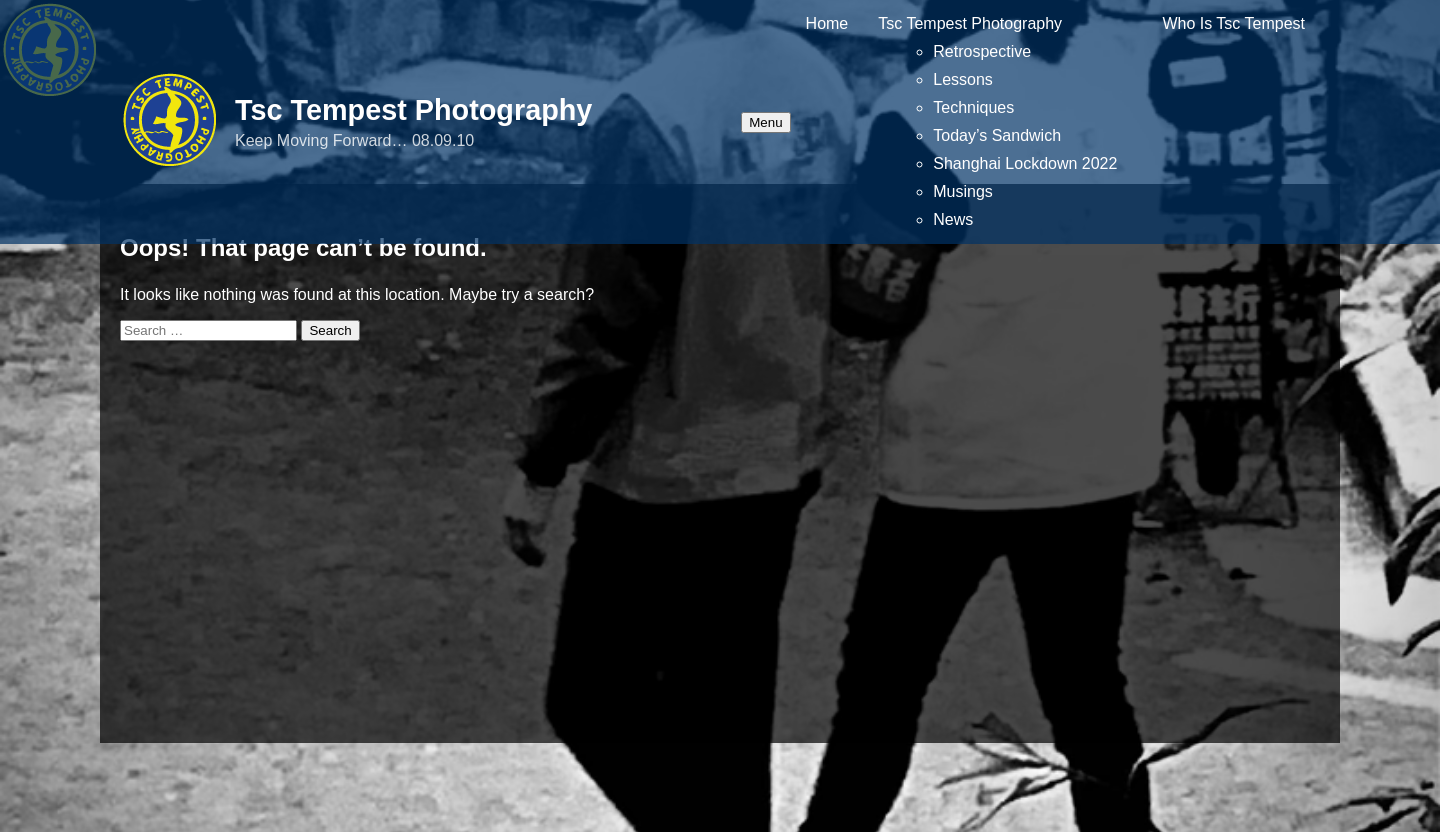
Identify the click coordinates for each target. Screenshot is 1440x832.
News (953, 219)
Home (827, 23)
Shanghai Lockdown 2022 (1025, 163)
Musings (963, 191)
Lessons (963, 79)
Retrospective (982, 51)
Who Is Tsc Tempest (1233, 23)
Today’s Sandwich (997, 135)
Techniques (973, 107)
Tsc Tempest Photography (413, 110)
